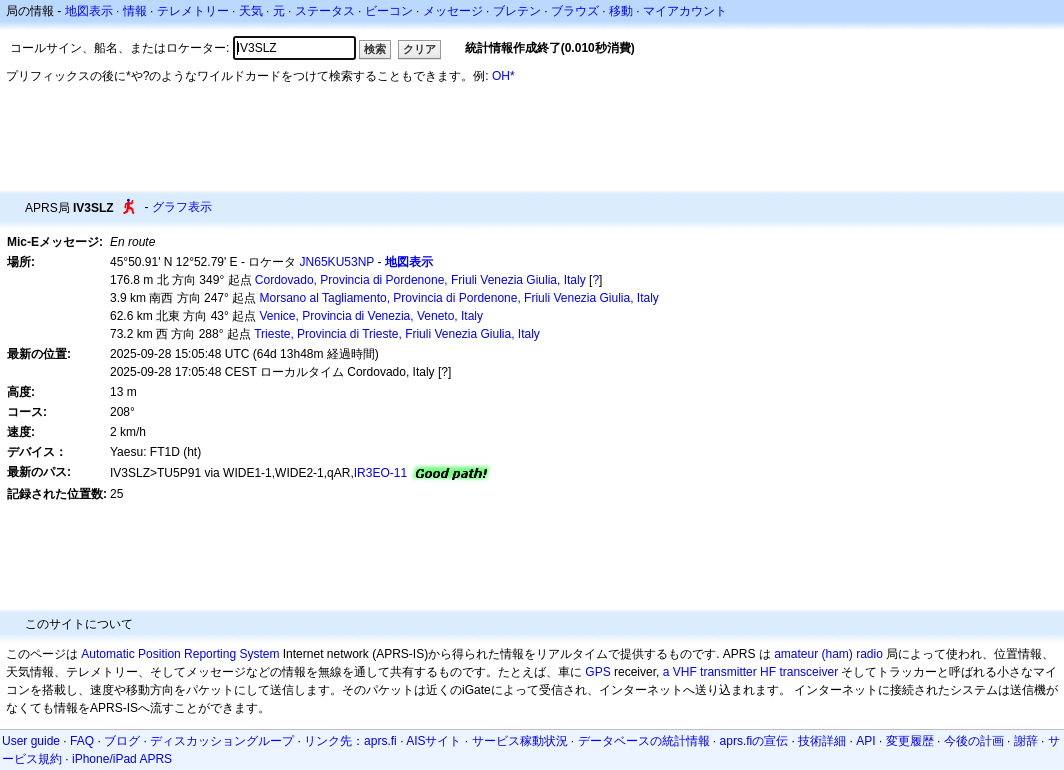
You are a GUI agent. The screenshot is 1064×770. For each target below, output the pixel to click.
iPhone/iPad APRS (122, 759)
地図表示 (89, 11)
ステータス (325, 11)
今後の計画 (974, 741)
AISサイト (433, 741)
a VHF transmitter (710, 672)
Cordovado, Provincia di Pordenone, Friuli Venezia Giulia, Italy (420, 280)
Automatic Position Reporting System (180, 654)
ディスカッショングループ (222, 741)
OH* (503, 76)
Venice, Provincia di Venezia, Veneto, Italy (371, 316)
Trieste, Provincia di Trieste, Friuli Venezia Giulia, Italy (397, 334)
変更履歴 (910, 741)
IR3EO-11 (380, 473)
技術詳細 (822, 741)
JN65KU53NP (337, 262)
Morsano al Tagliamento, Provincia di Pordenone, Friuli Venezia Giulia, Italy (459, 298)
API (865, 741)
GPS (597, 672)
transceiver (808, 672)
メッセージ (453, 11)
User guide (31, 741)
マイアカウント (685, 11)
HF (768, 672)
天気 (251, 11)
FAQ (82, 741)
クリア (419, 49)
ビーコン (389, 11)
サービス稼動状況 (520, 741)
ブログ (122, 741)
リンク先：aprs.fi (350, 741)
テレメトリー (193, 11)
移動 (621, 11)
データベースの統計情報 (644, 741)
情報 (135, 11)
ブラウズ (575, 11)
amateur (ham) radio (828, 654)
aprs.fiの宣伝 (754, 741)
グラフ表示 (182, 207)
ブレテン (517, 11)
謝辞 (1026, 741)
